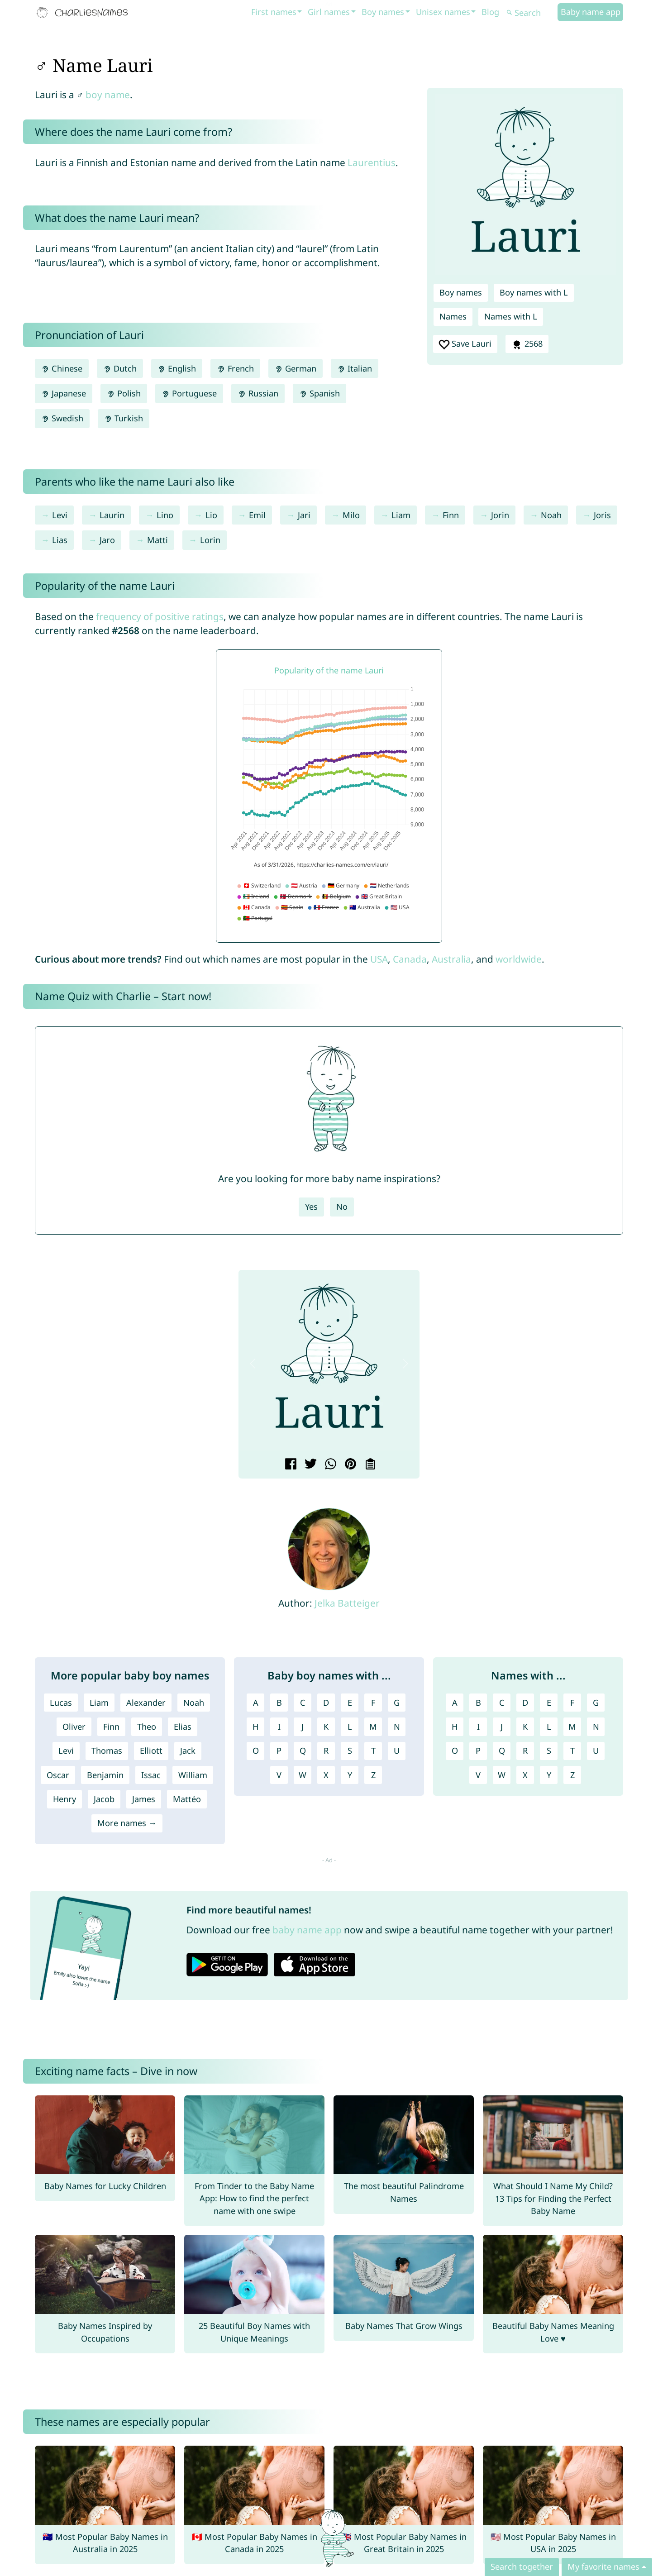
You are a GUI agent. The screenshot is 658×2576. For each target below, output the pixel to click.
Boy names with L (534, 292)
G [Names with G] (596, 1702)
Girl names (329, 11)
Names (453, 316)
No (342, 1206)
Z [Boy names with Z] (373, 1775)
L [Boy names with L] (350, 1726)
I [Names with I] (478, 1726)
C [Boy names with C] (302, 1702)
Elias (182, 1726)
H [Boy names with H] (255, 1726)
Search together (522, 2566)
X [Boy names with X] (326, 1775)
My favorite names (603, 2566)
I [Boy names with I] (279, 1726)
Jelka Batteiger (347, 1603)
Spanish (319, 393)
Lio (211, 515)
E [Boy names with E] (350, 1702)
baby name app (307, 1929)
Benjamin (105, 1775)
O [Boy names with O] (256, 1750)
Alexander (146, 1702)
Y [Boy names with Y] (350, 1775)
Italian (354, 368)
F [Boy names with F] (373, 1702)
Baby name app (590, 11)
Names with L (510, 316)
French (235, 368)
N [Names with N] (596, 1726)
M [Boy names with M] (373, 1726)
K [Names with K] (525, 1726)
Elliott (151, 1750)
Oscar (58, 1775)
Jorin (500, 515)
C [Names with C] (502, 1702)
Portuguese (189, 393)
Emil (257, 515)
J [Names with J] (502, 1726)
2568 (526, 344)
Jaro (107, 539)
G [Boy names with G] (397, 1702)
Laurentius (372, 162)
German (295, 368)
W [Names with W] (501, 1775)
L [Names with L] (549, 1726)
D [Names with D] (525, 1702)
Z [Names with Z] (572, 1775)
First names (273, 11)
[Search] (530, 12)
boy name (108, 94)
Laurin (112, 515)
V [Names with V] (478, 1775)
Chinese (61, 368)
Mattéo (187, 1799)
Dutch (120, 368)
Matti (157, 539)
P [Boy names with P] (279, 1750)
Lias (59, 539)
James (143, 1799)
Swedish (62, 418)
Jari (304, 515)
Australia (451, 959)
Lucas (61, 1702)
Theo (146, 1726)
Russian (258, 393)
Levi (59, 515)
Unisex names (443, 11)
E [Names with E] (549, 1702)
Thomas (106, 1750)
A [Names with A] (455, 1702)
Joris (602, 515)
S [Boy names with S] (350, 1750)
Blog (490, 11)
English (176, 368)
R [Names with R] (525, 1750)
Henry (64, 1799)
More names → (127, 1823)
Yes (311, 1206)
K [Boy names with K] (326, 1726)
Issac (151, 1775)
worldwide (519, 959)
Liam (400, 515)
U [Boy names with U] (397, 1750)
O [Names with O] (455, 1750)
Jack (187, 1750)
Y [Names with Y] (549, 1775)
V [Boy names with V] (279, 1775)
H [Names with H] (455, 1726)
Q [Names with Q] (502, 1750)
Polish (124, 393)
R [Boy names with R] (326, 1750)
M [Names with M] (572, 1726)
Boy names (383, 11)
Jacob (104, 1799)
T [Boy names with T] (373, 1750)
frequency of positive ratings (160, 616)
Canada (410, 959)
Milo (351, 515)
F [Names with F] (572, 1702)
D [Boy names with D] (326, 1702)
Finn (451, 515)
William (192, 1775)
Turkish (123, 418)
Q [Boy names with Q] (303, 1750)
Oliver (74, 1726)
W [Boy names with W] (302, 1775)
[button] (252, 1363)
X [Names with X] (525, 1775)
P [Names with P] (478, 1750)
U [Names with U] (596, 1750)
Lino (165, 515)
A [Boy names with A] (255, 1702)
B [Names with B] (478, 1702)
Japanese (63, 393)
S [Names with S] (549, 1750)
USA (379, 959)
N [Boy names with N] (397, 1726)
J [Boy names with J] (302, 1726)
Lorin (210, 539)
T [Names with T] (572, 1750)
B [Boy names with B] (279, 1702)
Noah (551, 515)
